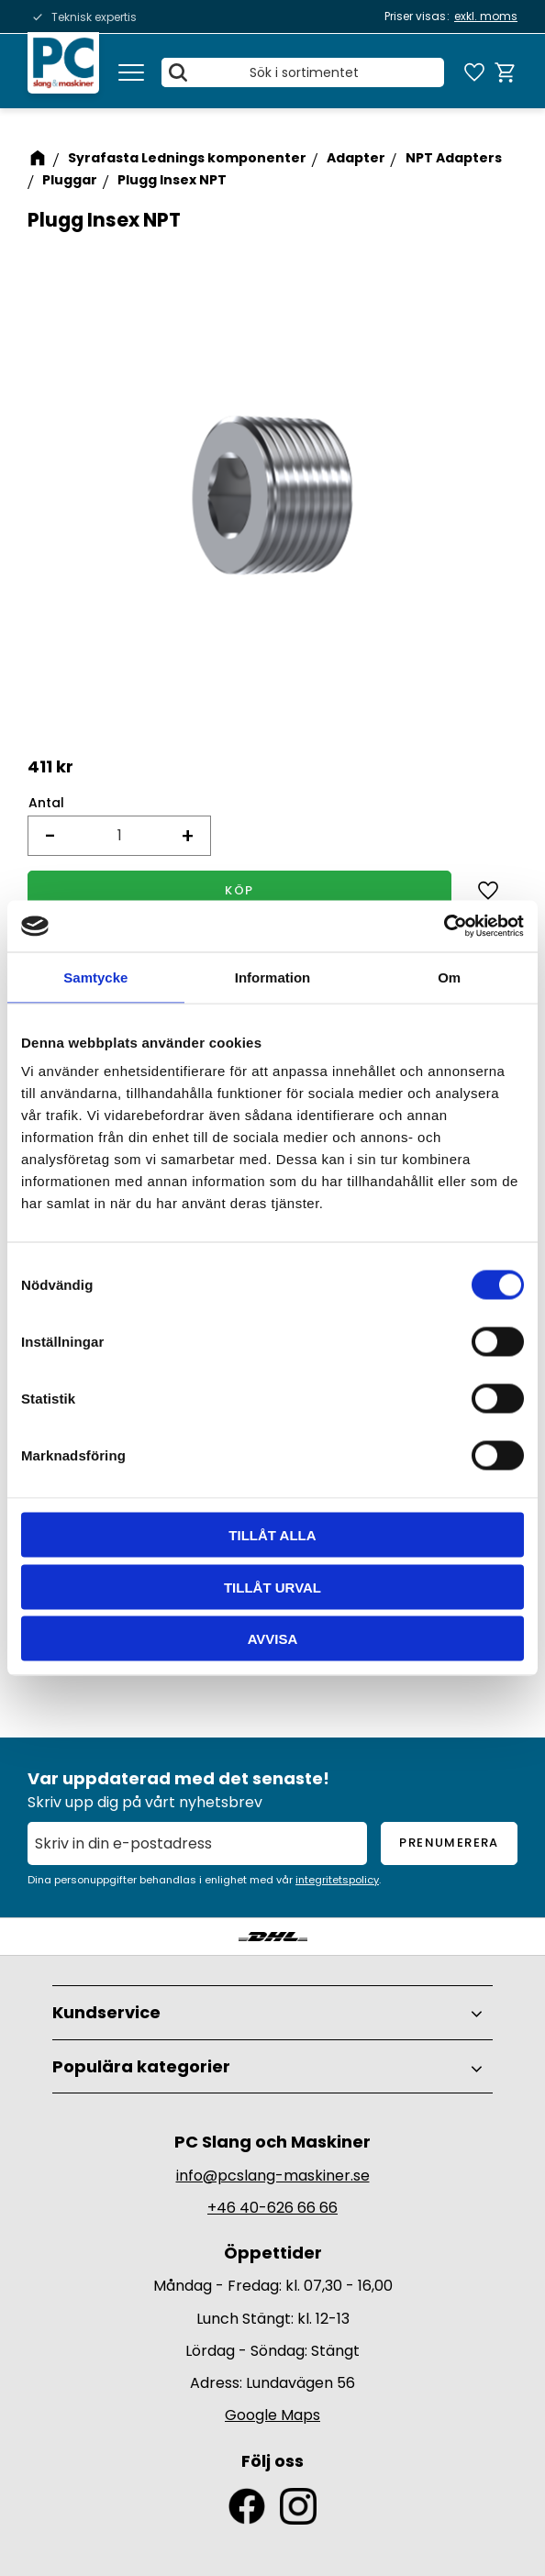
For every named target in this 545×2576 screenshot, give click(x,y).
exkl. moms (485, 16)
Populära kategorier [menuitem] (141, 2066)
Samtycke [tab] (95, 976)
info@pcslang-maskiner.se (273, 2175)
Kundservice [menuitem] (106, 2012)
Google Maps (272, 2415)
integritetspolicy (337, 1879)
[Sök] (179, 73)
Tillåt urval (272, 1586)
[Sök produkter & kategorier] (303, 73)
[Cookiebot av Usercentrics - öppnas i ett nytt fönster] (443, 926)
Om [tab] (449, 976)
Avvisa (273, 1639)
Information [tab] (273, 976)
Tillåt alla (272, 1535)
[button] (131, 73)
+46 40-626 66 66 (272, 2207)
